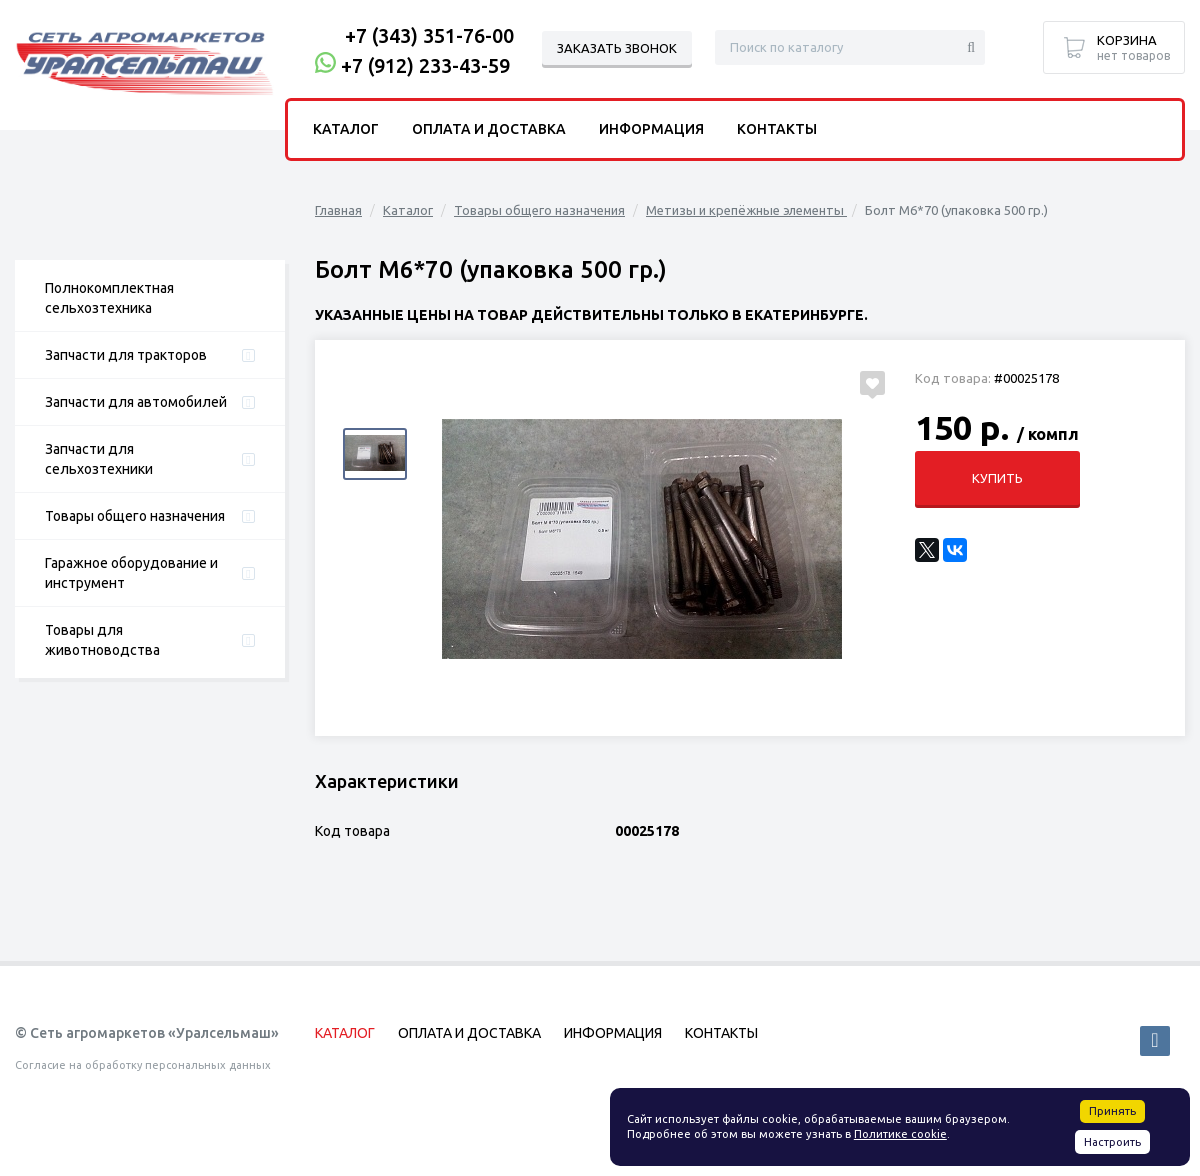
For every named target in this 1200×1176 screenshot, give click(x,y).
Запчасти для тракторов (126, 355)
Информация (651, 129)
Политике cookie (900, 1134)
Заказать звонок (617, 48)
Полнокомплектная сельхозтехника (109, 298)
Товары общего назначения (135, 516)
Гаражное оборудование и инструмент (131, 573)
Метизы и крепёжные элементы (746, 210)
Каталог (408, 210)
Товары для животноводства (102, 640)
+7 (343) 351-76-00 (429, 35)
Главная (338, 210)
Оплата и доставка (489, 129)
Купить (997, 478)
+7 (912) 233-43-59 (425, 65)
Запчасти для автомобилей (136, 402)
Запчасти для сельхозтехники (99, 459)
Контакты (777, 129)
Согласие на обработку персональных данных (143, 1065)
